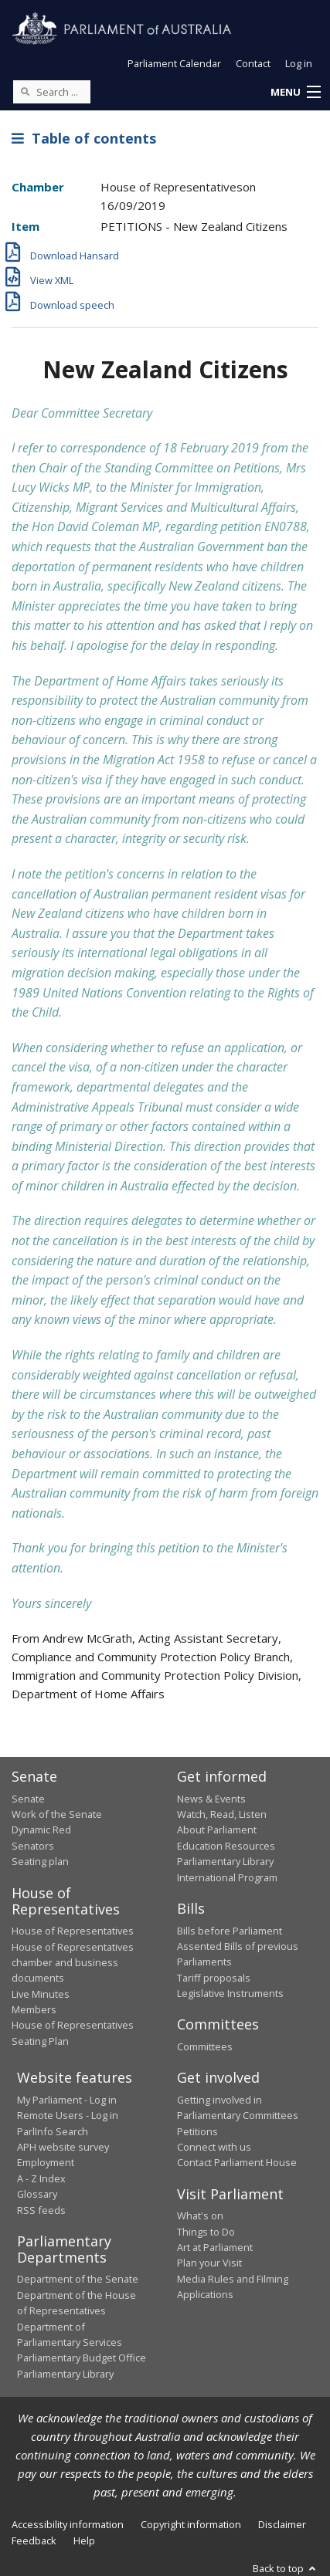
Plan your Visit (209, 2263)
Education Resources (226, 1846)
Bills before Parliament (229, 1931)
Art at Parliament (215, 2247)
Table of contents (84, 138)
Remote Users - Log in (67, 2115)
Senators (33, 1846)
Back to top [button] (285, 2568)
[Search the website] (51, 91)
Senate (28, 1799)
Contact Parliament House (237, 2162)
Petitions (197, 2131)
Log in (298, 63)
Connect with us (214, 2147)
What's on (200, 2215)
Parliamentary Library (225, 1861)
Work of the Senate (57, 1814)
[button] (295, 93)
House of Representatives (73, 1931)
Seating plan (40, 1861)
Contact (253, 63)
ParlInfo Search (52, 2131)
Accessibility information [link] (68, 2524)
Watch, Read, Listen (222, 1814)
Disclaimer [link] (282, 2524)
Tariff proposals (213, 1978)
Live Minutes (41, 1994)
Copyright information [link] (191, 2524)
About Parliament (217, 1829)
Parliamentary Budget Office (81, 2357)
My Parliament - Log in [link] (67, 2100)
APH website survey (63, 2147)
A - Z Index (41, 2178)
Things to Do (206, 2232)
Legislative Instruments (230, 1993)
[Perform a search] (24, 91)
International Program (227, 1877)
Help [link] (84, 2540)
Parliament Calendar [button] (174, 63)
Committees (205, 2046)
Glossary (37, 2194)
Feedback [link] (34, 2540)
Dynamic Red (41, 1829)
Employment (45, 2162)
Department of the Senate (77, 2279)
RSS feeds (41, 2210)
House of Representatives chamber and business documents (73, 1962)
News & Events (211, 1799)
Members (34, 2009)
